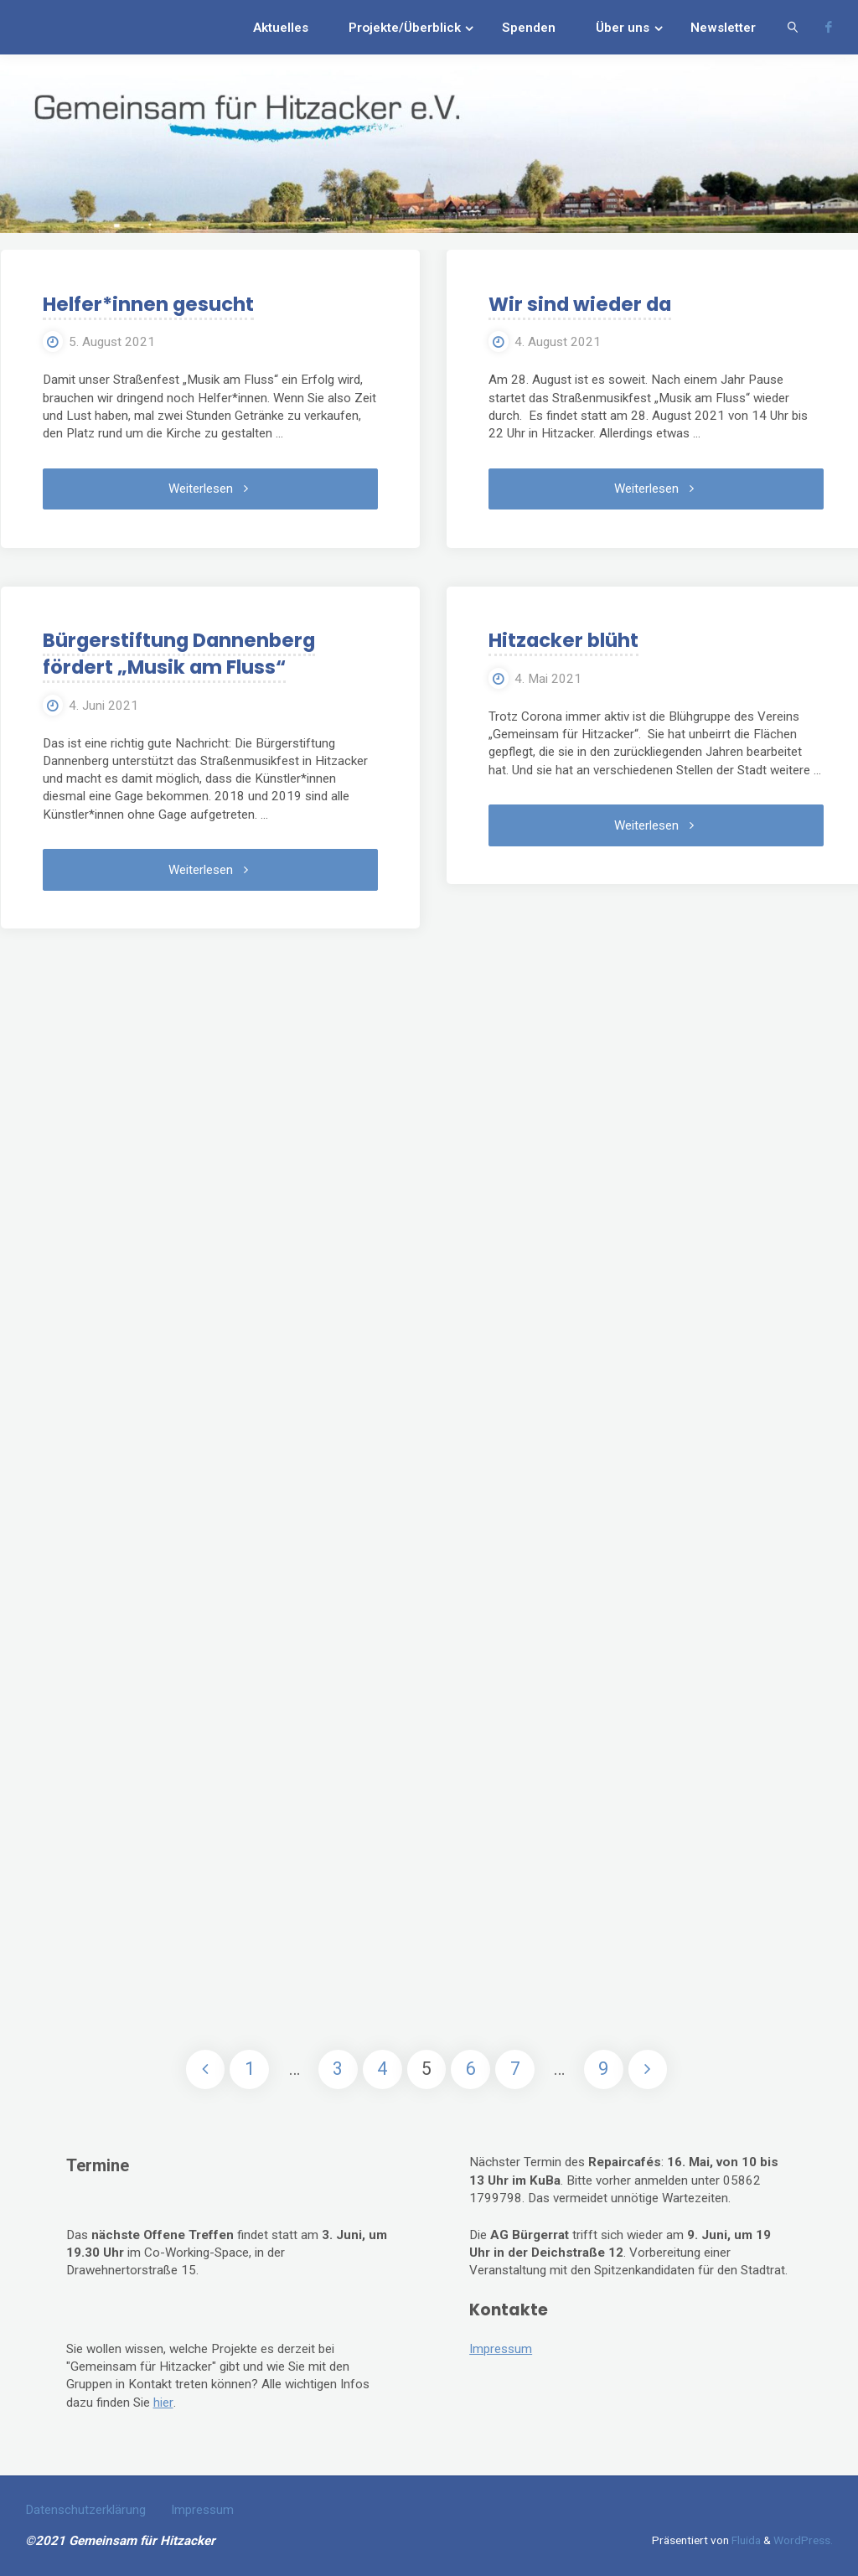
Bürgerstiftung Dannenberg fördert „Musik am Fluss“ (178, 653)
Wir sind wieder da (579, 304)
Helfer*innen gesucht (147, 304)
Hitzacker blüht (563, 640)
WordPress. (803, 2540)
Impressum (500, 2348)
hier (163, 2402)
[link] (792, 27)
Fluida (745, 2540)
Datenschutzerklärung (85, 2509)
